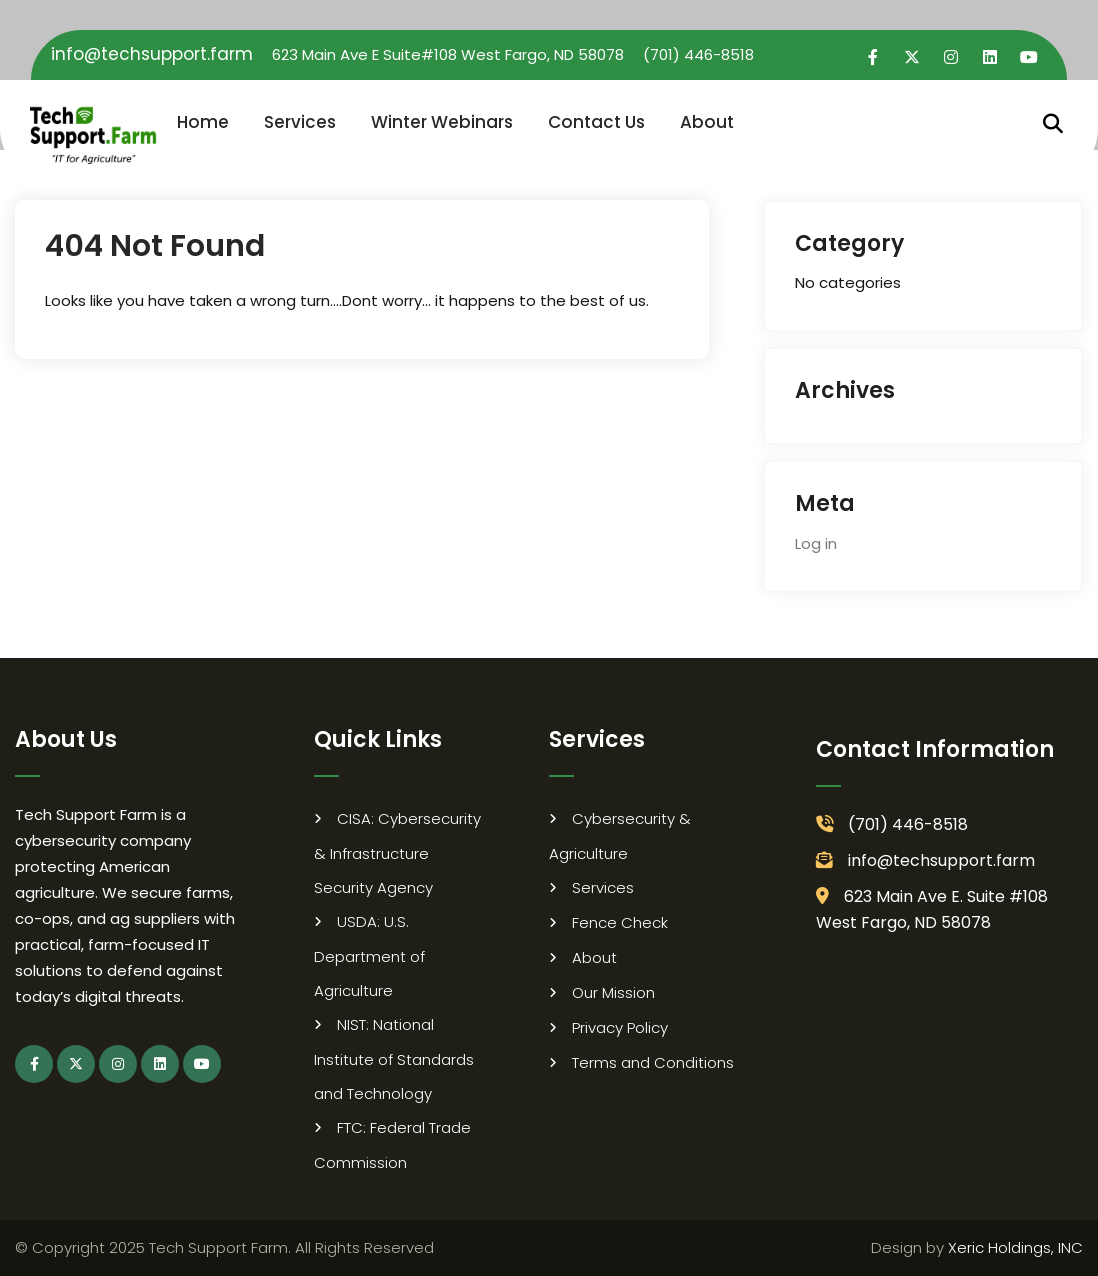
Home (203, 122)
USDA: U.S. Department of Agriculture (369, 956)
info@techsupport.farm (152, 54)
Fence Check (620, 922)
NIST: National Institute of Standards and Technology (394, 1059)
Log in (816, 543)
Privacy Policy (620, 1027)
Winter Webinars (442, 122)
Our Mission (613, 992)
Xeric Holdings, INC (1015, 1247)
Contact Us (596, 122)
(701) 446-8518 (698, 54)
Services (300, 122)
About (707, 122)
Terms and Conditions (653, 1062)
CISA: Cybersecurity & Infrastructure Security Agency (397, 853)
